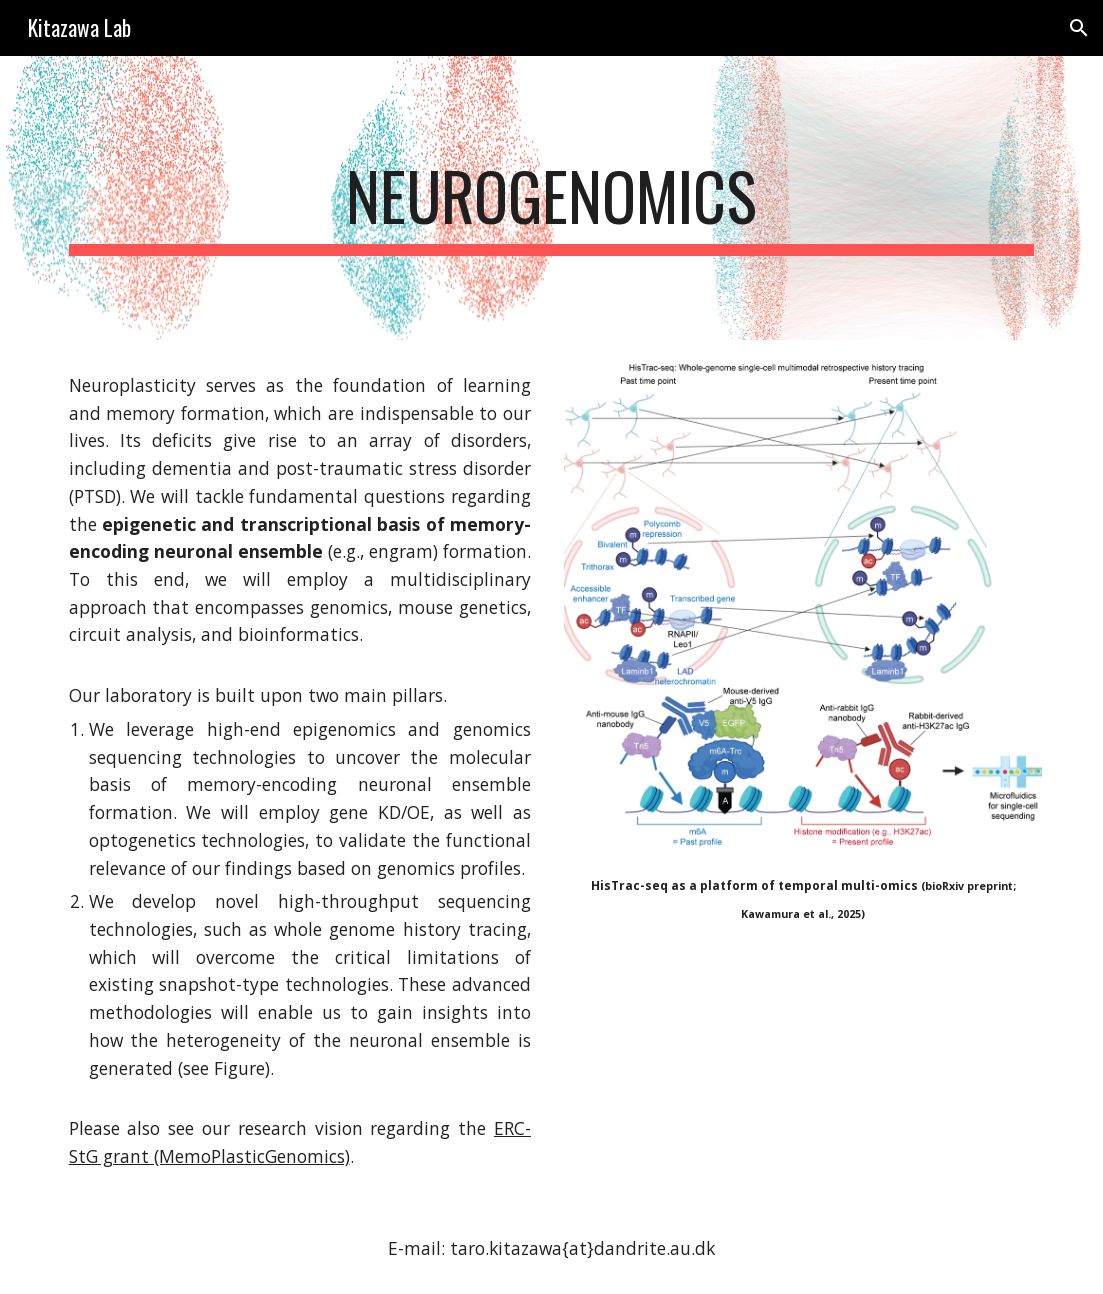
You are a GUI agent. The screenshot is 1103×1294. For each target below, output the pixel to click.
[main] (552, 198)
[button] (1079, 28)
